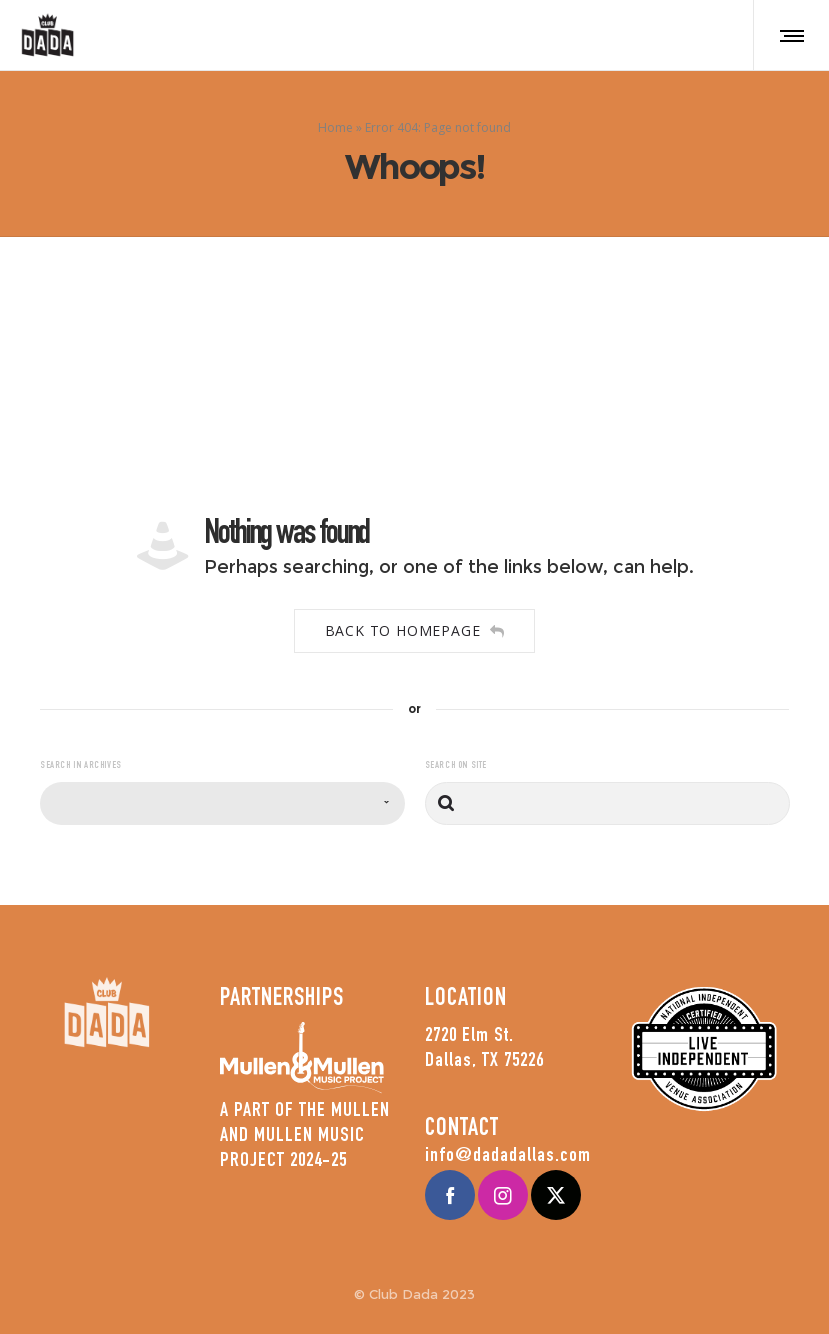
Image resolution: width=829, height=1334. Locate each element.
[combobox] (222, 803)
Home (335, 126)
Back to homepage (415, 630)
